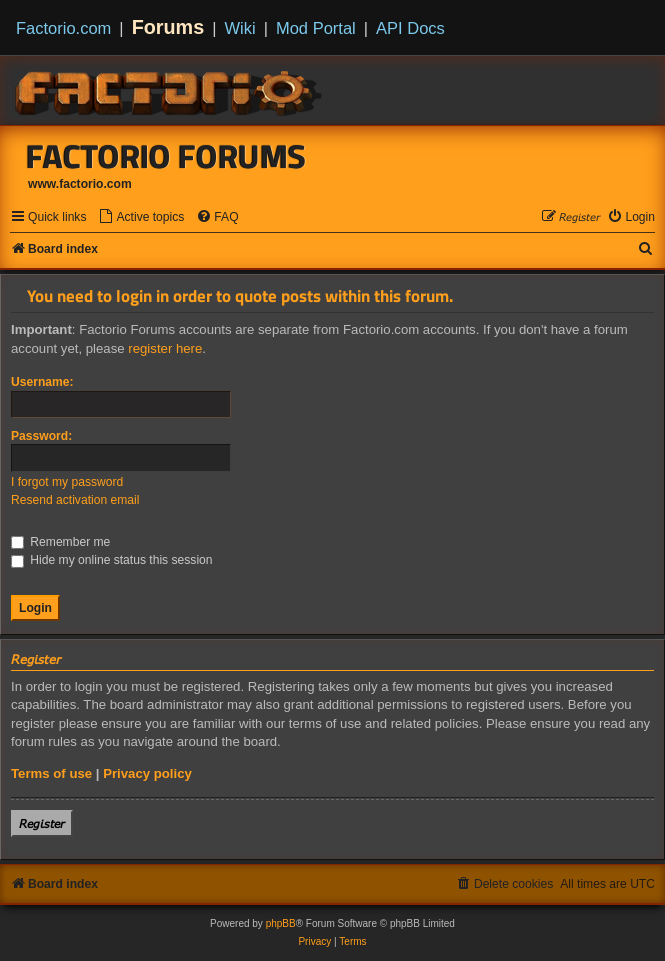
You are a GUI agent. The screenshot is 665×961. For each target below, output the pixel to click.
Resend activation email (75, 500)
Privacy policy (147, 773)
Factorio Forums (166, 156)
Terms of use (51, 773)
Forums (168, 27)
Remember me (60, 542)
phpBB (281, 923)
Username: (42, 382)
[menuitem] (141, 217)
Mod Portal (316, 28)
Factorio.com (63, 28)
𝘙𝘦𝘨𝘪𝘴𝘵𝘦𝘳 (42, 823)
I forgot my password (67, 482)
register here (165, 348)
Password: (41, 436)
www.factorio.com (80, 184)
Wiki (240, 28)
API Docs (410, 28)
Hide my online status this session (112, 560)
